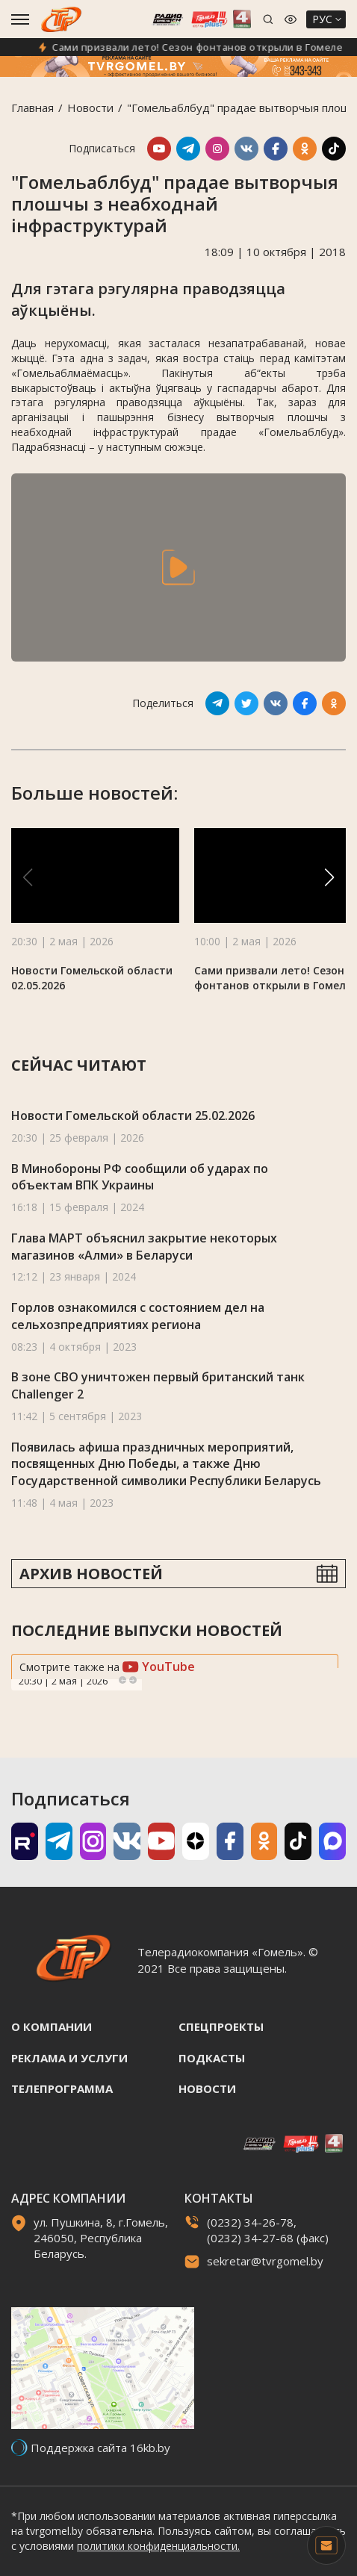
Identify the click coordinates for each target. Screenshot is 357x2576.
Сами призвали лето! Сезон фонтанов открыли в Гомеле (208, 47)
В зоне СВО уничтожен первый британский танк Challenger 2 (158, 1385)
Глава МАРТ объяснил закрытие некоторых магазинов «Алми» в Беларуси (144, 1246)
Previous (122, 1680)
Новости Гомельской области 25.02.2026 (133, 1115)
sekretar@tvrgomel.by (265, 2260)
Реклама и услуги (69, 2057)
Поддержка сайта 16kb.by (100, 2447)
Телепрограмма (62, 2088)
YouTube (158, 1666)
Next (133, 1680)
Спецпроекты (221, 2026)
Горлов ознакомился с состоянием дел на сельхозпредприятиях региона (137, 1316)
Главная (32, 107)
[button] (329, 877)
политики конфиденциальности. (158, 2546)
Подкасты (211, 2057)
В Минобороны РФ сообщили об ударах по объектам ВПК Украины (139, 1177)
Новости (90, 107)
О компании (51, 2026)
